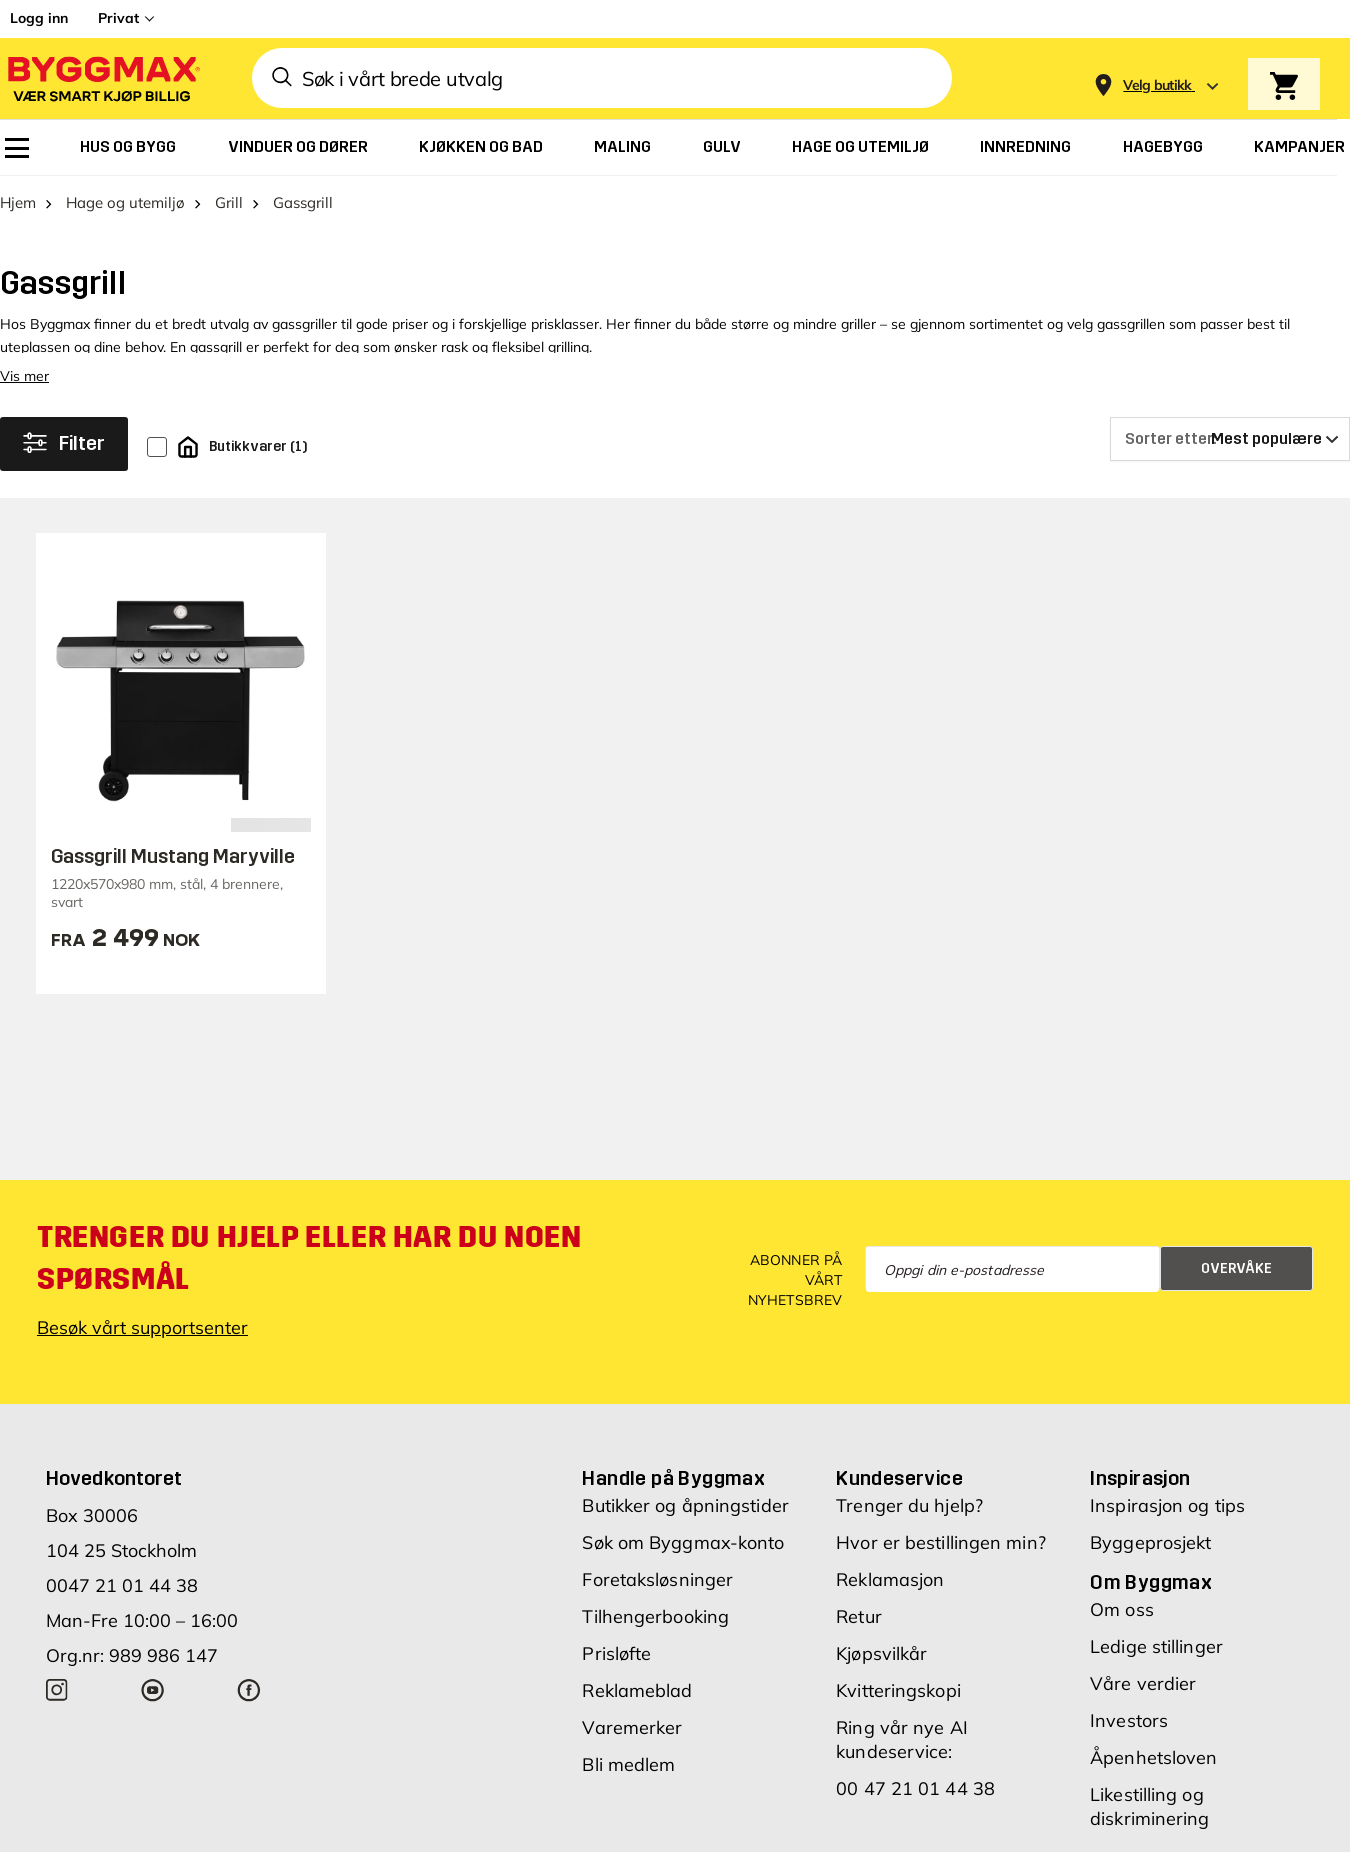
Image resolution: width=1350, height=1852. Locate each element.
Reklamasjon (890, 1579)
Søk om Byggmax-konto (683, 1542)
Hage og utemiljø (125, 202)
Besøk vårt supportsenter (142, 1327)
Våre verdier (1143, 1683)
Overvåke (1236, 1268)
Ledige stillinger (1156, 1646)
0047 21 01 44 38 (122, 1585)
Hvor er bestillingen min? (941, 1542)
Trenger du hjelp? (909, 1505)
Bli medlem (628, 1764)
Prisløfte (616, 1653)
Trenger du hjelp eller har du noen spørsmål (309, 1258)
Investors (1129, 1720)
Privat (118, 18)
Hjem (18, 202)
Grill (229, 202)
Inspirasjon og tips (1167, 1505)
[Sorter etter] (1230, 439)
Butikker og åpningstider (685, 1505)
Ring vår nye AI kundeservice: (902, 1739)
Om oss (1122, 1609)
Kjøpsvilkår (881, 1653)
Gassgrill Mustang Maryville (173, 856)
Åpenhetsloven (1153, 1757)
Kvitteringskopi (898, 1690)
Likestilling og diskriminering (1149, 1806)
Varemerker (632, 1727)
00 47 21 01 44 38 (915, 1788)
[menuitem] (17, 148)
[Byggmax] (102, 78)
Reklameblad (637, 1690)
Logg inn (39, 18)
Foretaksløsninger (657, 1579)
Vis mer (24, 376)
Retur (859, 1616)
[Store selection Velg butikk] (1157, 85)
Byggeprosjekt (1150, 1542)
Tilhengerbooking (655, 1616)
